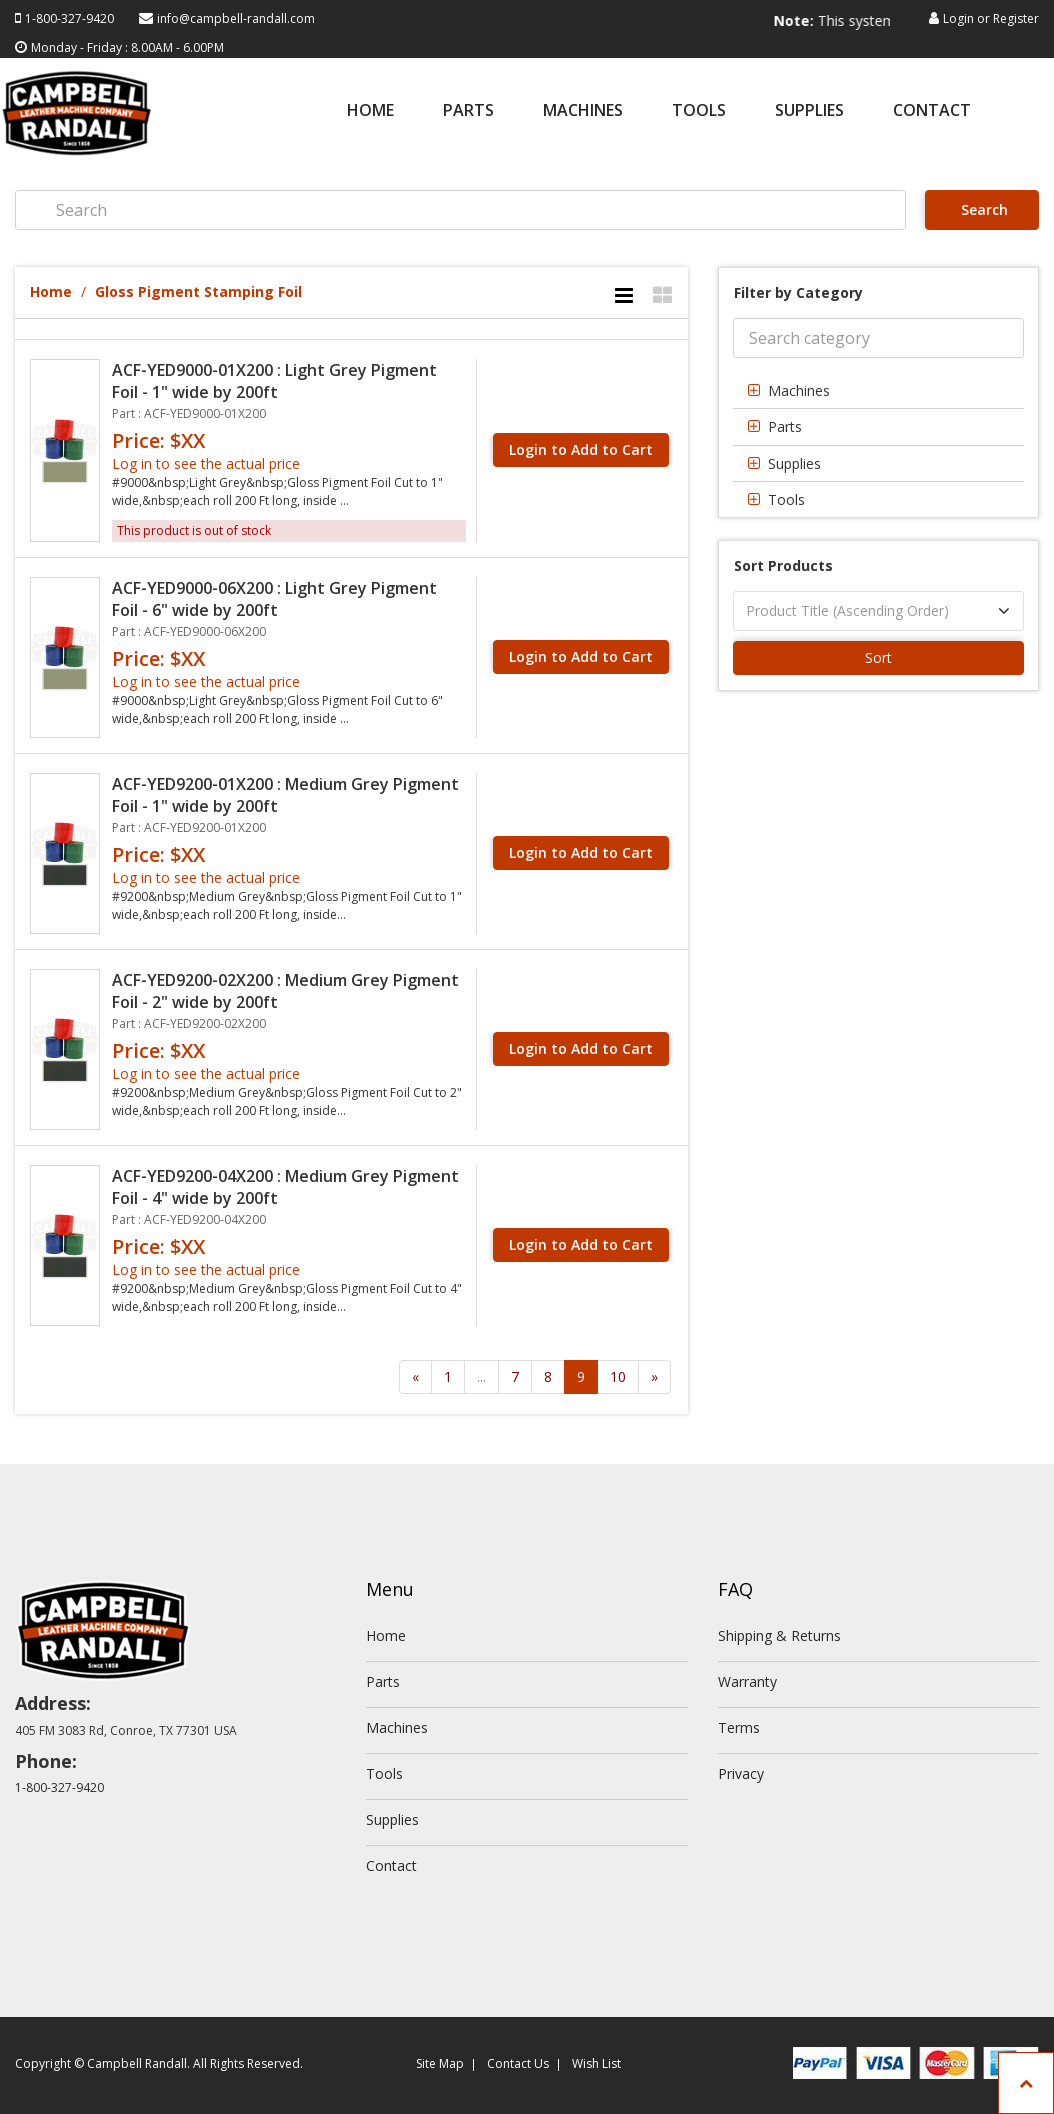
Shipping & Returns (779, 1635)
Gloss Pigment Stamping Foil (198, 291)
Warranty (747, 1681)
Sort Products (783, 565)
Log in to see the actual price (206, 463)
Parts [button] (785, 426)
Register (1016, 18)
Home (370, 111)
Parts (468, 111)
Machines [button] (799, 390)
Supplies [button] (794, 463)
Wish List (596, 2063)
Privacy (741, 1773)
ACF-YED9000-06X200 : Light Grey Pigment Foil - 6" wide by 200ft (274, 599)
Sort (878, 657)
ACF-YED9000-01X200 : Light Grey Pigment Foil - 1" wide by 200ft (274, 381)
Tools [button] (786, 499)
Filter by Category (798, 292)
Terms (739, 1727)
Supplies (809, 111)
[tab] (878, 390)
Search (982, 209)
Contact (932, 111)
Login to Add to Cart (581, 449)
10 (618, 1376)
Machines (583, 111)
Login (958, 18)
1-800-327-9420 (69, 18)
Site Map (440, 2063)
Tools (699, 111)
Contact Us (518, 2063)
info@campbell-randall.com (236, 18)
